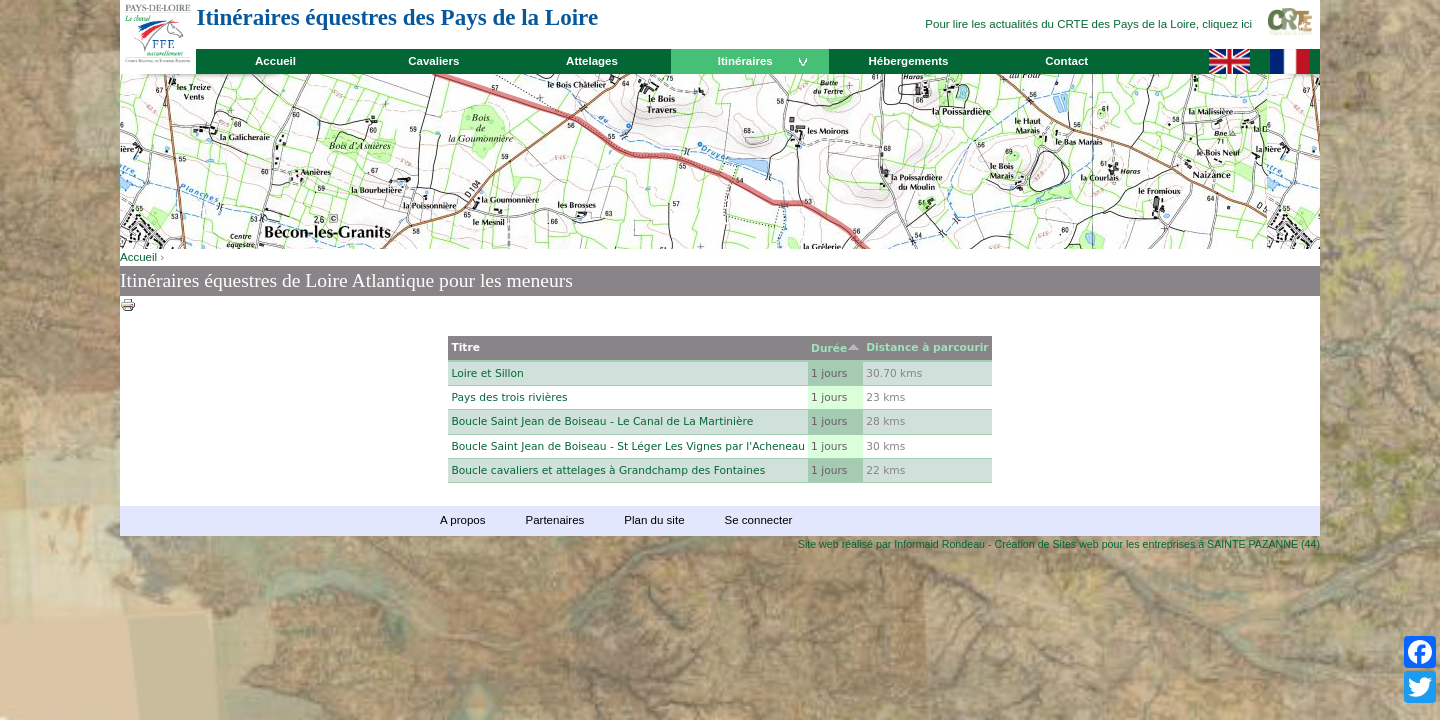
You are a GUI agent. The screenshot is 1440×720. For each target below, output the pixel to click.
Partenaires (554, 520)
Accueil (275, 61)
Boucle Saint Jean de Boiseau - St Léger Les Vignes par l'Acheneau (628, 446)
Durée (835, 348)
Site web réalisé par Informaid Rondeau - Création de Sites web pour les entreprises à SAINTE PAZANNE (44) (1059, 544)
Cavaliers (433, 61)
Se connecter (759, 520)
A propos (462, 520)
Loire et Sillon (487, 373)
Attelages (592, 61)
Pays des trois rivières (509, 397)
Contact (1066, 61)
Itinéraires (745, 61)
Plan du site (654, 520)
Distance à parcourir (927, 347)
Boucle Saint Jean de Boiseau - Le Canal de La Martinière (602, 421)
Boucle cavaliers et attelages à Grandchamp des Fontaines (608, 470)
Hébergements (908, 61)
